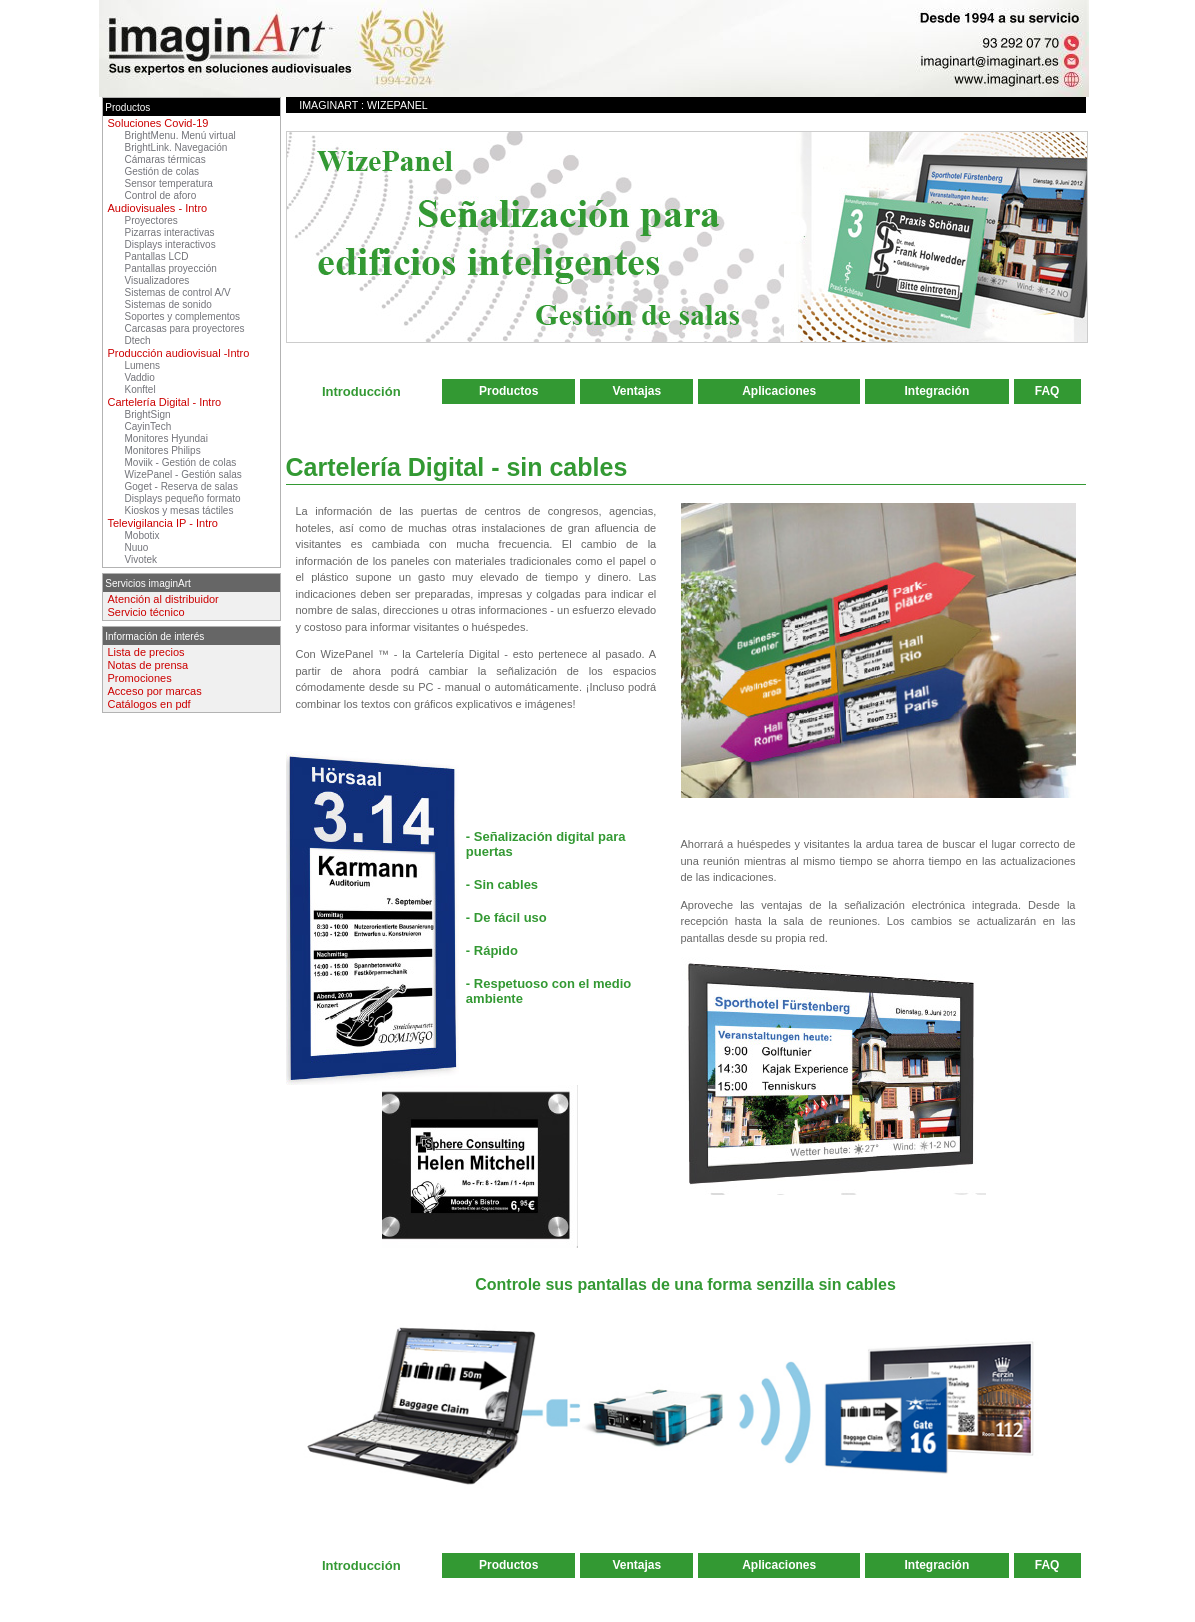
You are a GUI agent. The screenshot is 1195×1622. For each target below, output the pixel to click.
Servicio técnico (146, 612)
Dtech (138, 340)
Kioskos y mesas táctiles (179, 510)
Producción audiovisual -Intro (179, 353)
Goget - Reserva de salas (181, 486)
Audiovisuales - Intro (158, 208)
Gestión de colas (162, 171)
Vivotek (141, 559)
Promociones (140, 678)
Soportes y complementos (183, 316)
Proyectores (151, 220)
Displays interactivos (170, 244)
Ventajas (637, 391)
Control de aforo (161, 195)
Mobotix (142, 535)
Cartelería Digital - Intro (165, 402)
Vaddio (140, 377)
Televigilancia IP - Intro (163, 523)
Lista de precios (146, 652)
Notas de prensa (148, 665)
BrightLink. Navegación (176, 147)
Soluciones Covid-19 (158, 123)
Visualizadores (157, 280)
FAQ (1047, 391)
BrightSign (148, 414)
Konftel (140, 389)
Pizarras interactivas (170, 232)
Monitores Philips (163, 450)
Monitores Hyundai (166, 438)
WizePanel (397, 105)
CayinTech (148, 426)
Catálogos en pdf (149, 704)
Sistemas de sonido (168, 304)
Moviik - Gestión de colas (181, 462)
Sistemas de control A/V (178, 292)
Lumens (143, 365)
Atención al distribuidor (163, 599)
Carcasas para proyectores (185, 328)
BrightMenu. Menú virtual (180, 135)
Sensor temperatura (169, 183)
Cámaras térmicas (165, 159)
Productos (508, 391)
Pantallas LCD (157, 256)
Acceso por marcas (155, 691)
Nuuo (137, 547)
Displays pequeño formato (183, 498)
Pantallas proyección (171, 268)
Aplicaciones (779, 391)
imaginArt (328, 105)
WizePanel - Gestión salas (183, 474)
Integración (937, 391)
